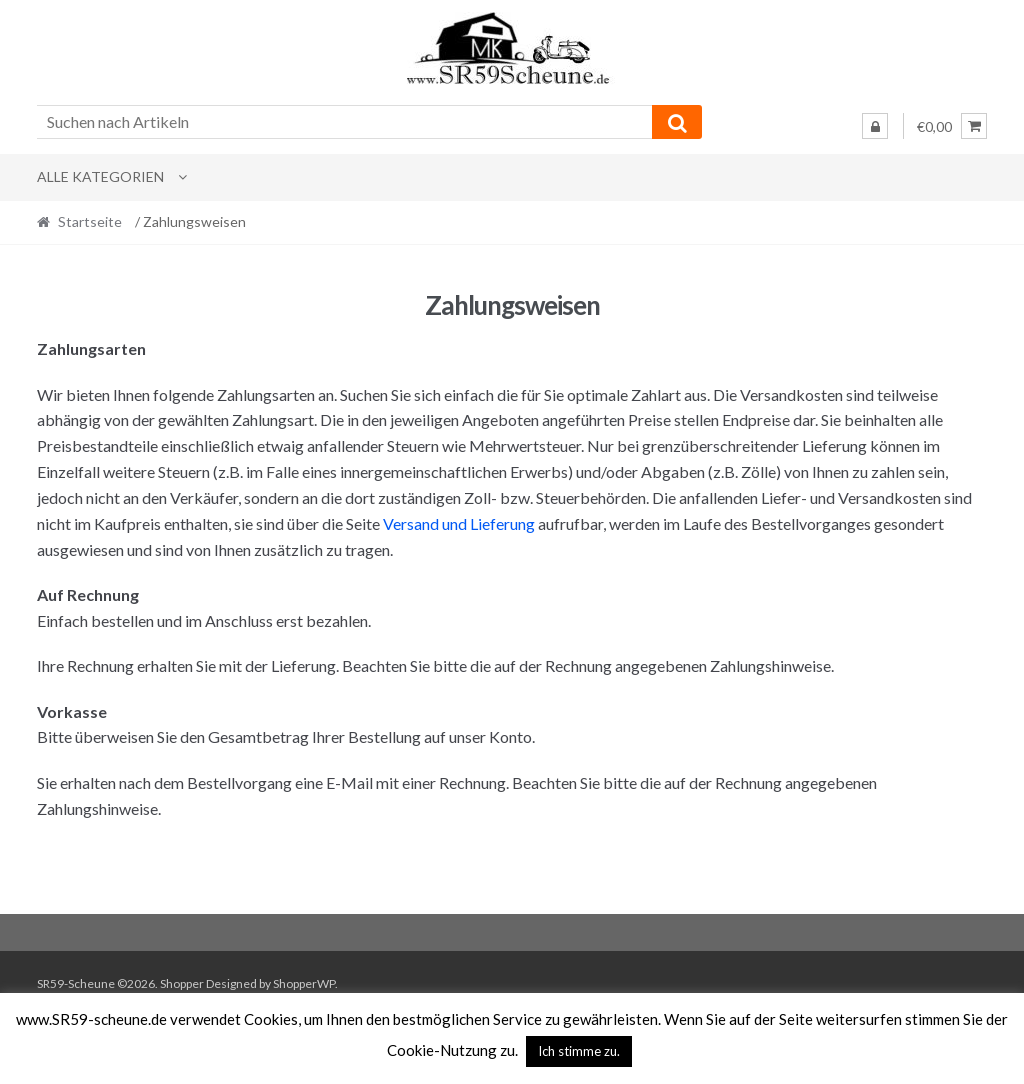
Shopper (182, 983)
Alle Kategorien (100, 176)
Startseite (90, 221)
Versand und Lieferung (459, 523)
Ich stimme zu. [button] (579, 1051)
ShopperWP (304, 983)
